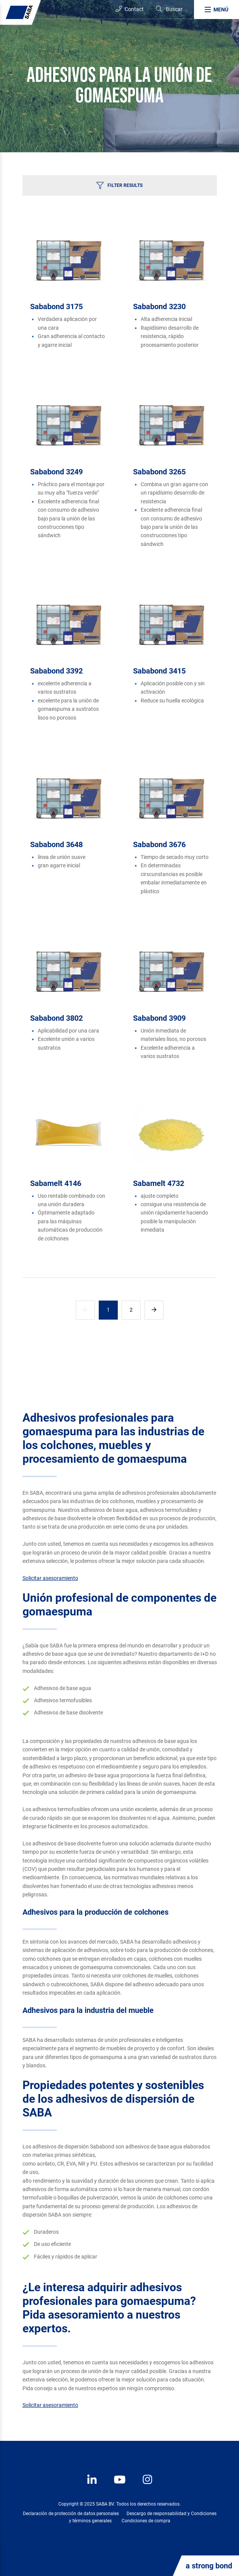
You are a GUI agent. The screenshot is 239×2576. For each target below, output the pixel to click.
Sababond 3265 (159, 471)
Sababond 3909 (159, 1018)
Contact (129, 9)
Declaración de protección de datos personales (71, 2513)
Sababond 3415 (159, 670)
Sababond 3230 (159, 306)
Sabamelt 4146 (55, 1183)
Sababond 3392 (56, 670)
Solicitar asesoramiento (50, 1578)
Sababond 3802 (56, 1018)
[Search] (168, 9)
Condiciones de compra (146, 2520)
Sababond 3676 (159, 844)
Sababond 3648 (56, 844)
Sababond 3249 (56, 471)
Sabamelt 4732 (158, 1183)
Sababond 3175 (56, 306)
